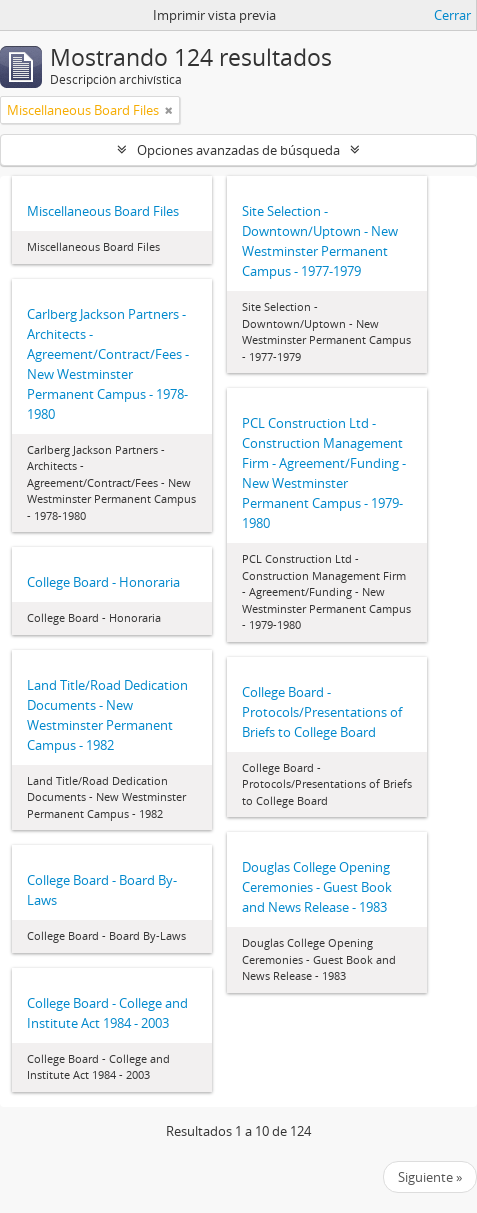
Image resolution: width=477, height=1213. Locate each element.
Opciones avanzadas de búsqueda (238, 150)
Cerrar (452, 15)
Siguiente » (430, 1177)
